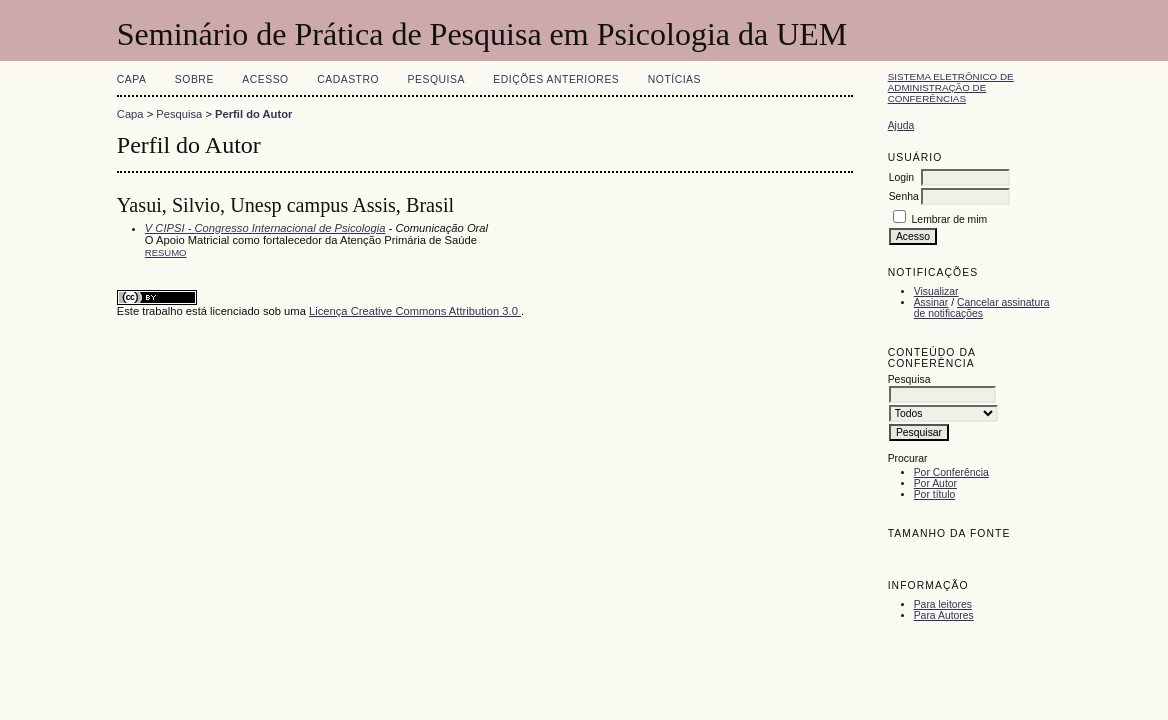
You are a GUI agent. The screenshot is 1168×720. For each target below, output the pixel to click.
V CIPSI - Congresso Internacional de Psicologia (265, 228)
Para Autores (944, 615)
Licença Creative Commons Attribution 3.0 (415, 311)
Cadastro (348, 79)
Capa (132, 79)
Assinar (931, 302)
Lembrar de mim (950, 219)
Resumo (166, 252)
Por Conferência (951, 472)
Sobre (194, 79)
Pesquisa (436, 79)
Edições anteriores (556, 79)
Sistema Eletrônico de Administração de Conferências (951, 87)
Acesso (265, 79)
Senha (904, 196)
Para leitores (943, 604)
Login (901, 177)
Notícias (674, 79)
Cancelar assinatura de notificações (982, 308)
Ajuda (901, 125)
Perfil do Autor (253, 114)
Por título (935, 494)
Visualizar (936, 291)
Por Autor (935, 483)
